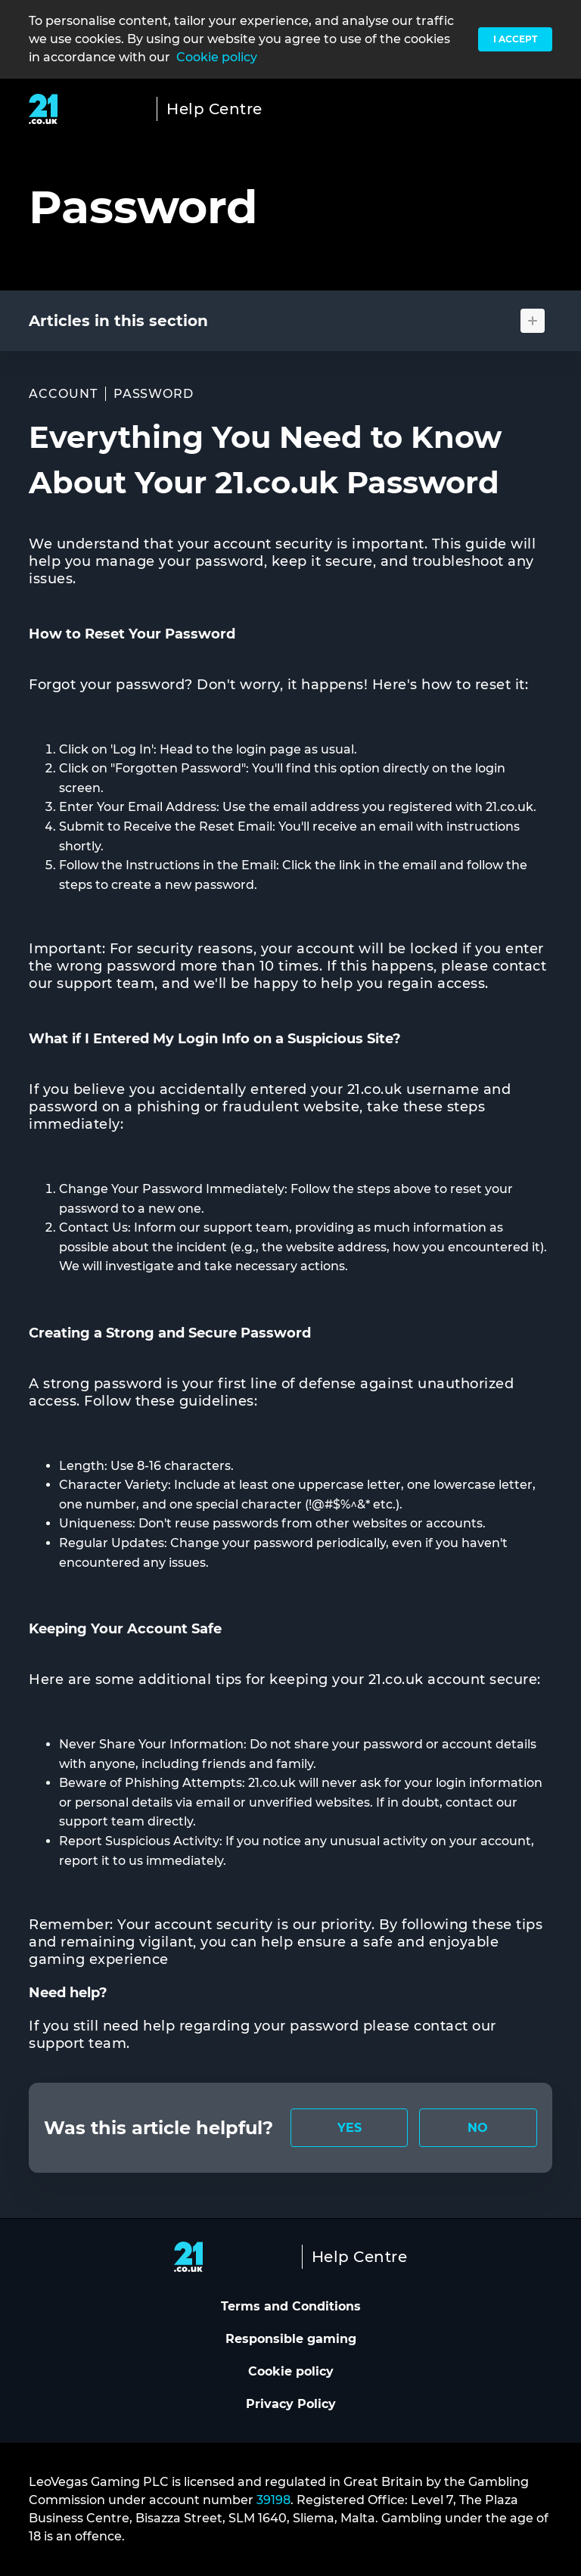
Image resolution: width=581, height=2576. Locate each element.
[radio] (349, 2127)
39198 (273, 2500)
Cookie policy (216, 57)
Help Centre (214, 109)
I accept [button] (515, 39)
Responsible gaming (290, 2339)
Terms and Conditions (291, 2306)
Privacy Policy (291, 2404)
